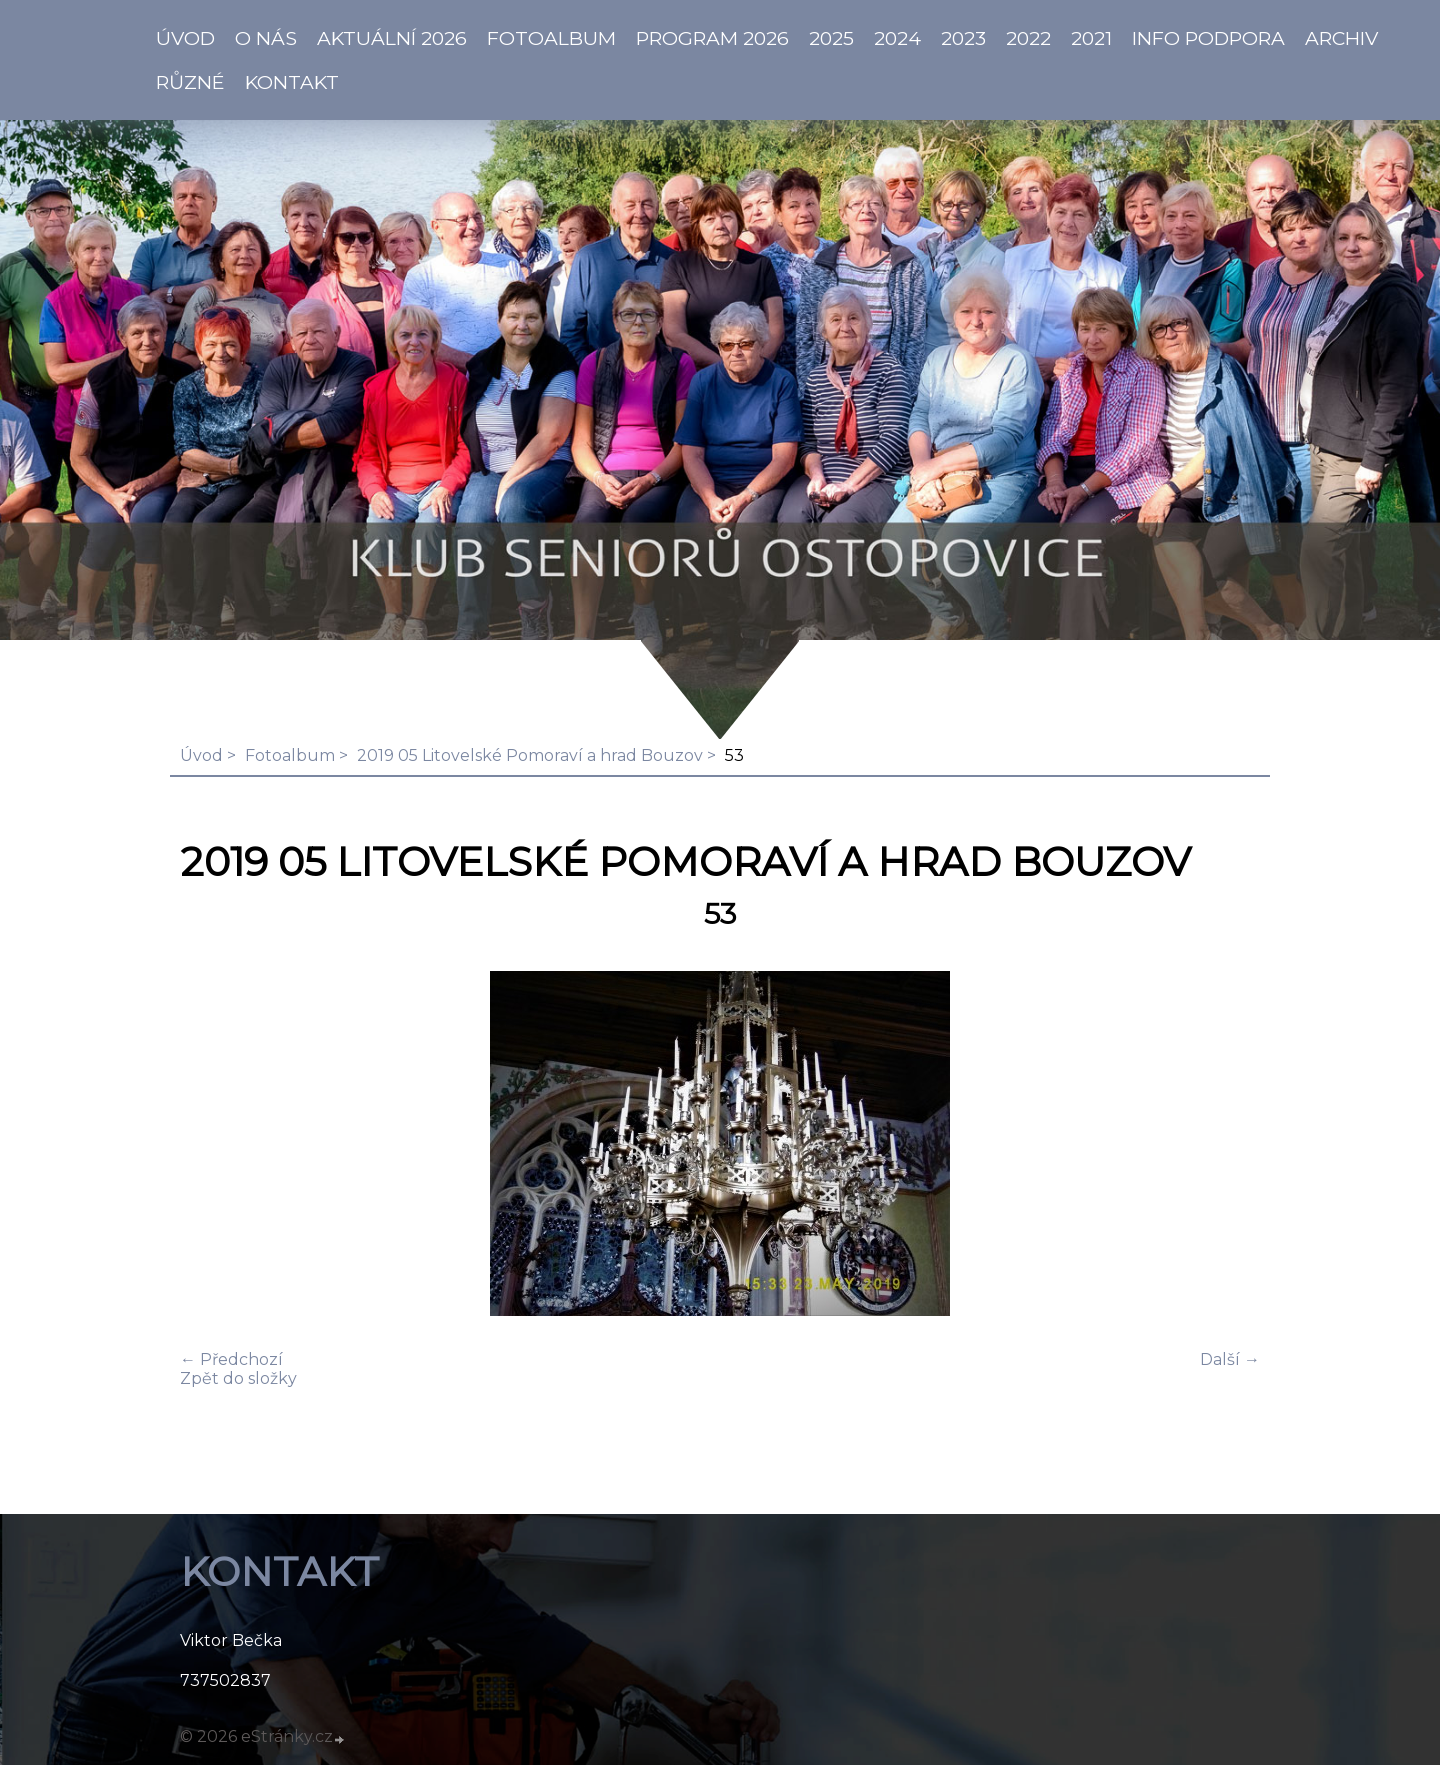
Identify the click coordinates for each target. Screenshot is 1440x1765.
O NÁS (266, 38)
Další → (1230, 1359)
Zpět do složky (238, 1378)
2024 (897, 38)
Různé (190, 82)
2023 (963, 38)
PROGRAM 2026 (712, 38)
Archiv (1341, 38)
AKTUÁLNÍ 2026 (392, 38)
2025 (831, 38)
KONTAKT (292, 82)
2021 (1091, 38)
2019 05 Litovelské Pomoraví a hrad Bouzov (530, 755)
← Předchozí (231, 1359)
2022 (1028, 38)
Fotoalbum (551, 38)
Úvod (201, 755)
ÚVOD (185, 38)
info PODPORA (1208, 38)
